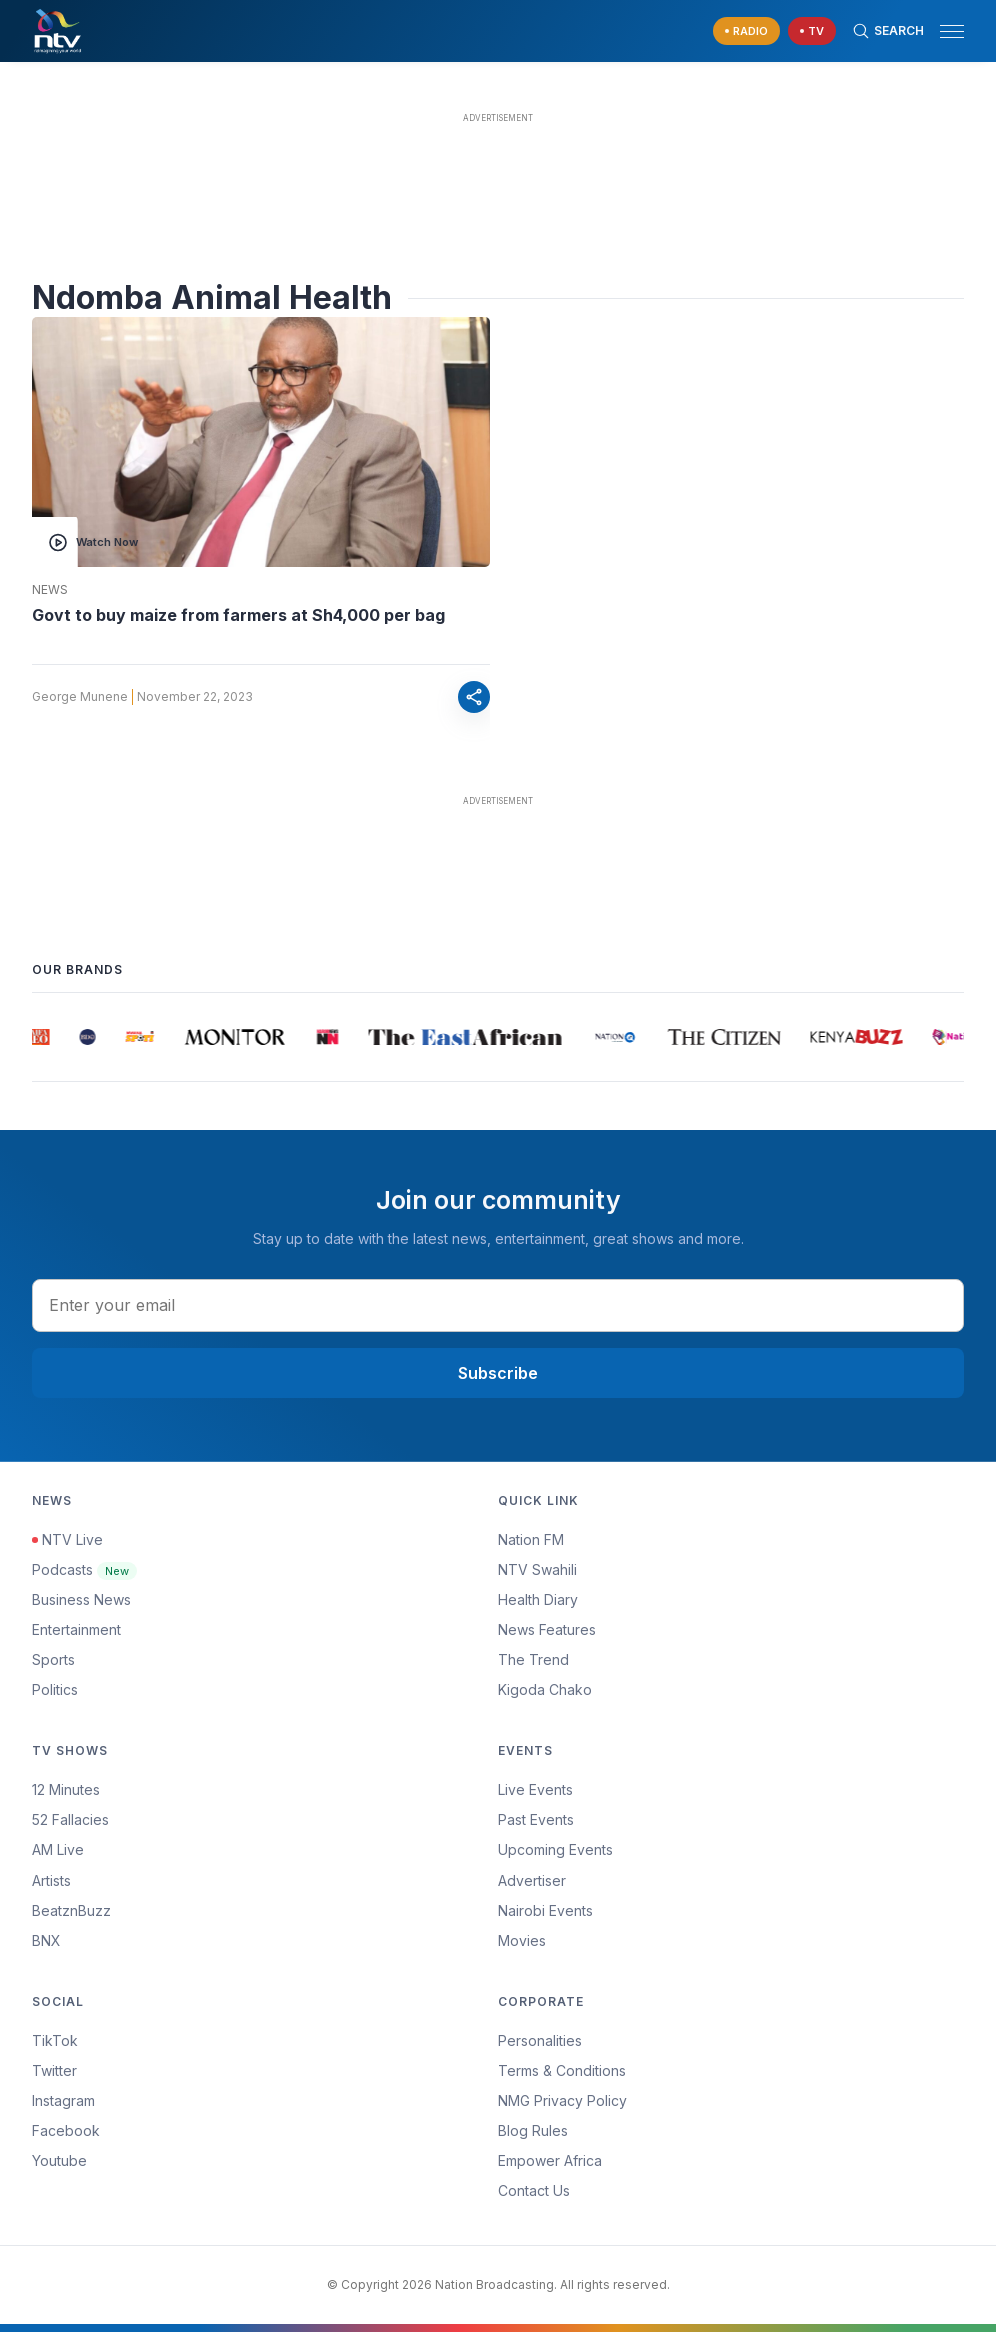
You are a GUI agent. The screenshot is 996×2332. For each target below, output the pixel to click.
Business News (81, 1599)
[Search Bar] (888, 31)
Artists (51, 1880)
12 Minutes (66, 1789)
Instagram (63, 2100)
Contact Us (534, 2190)
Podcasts (84, 1569)
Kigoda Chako (545, 1689)
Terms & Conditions (562, 2070)
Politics (55, 1689)
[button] (944, 31)
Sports (53, 1659)
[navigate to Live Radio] (746, 31)
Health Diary (538, 1599)
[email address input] (498, 1305)
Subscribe (498, 1373)
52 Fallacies (70, 1819)
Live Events (535, 1789)
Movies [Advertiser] (522, 1940)
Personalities (540, 2040)
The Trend (533, 1659)
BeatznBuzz (71, 1910)
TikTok (55, 2040)
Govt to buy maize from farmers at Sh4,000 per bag (238, 615)
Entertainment (76, 1629)
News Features (547, 1629)
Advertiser (532, 1880)
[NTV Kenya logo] (57, 31)
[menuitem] (731, 1911)
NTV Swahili (537, 1569)
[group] (39, 1037)
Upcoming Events (555, 1849)
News (50, 590)
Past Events (536, 1819)
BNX (46, 1940)
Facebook (66, 2130)
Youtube (59, 2160)
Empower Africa (550, 2160)
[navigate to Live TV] (812, 31)
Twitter (54, 2070)
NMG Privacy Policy (562, 2100)
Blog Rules (533, 2130)
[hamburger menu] (952, 31)
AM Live (58, 1849)
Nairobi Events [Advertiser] (545, 1910)
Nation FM (531, 1539)
